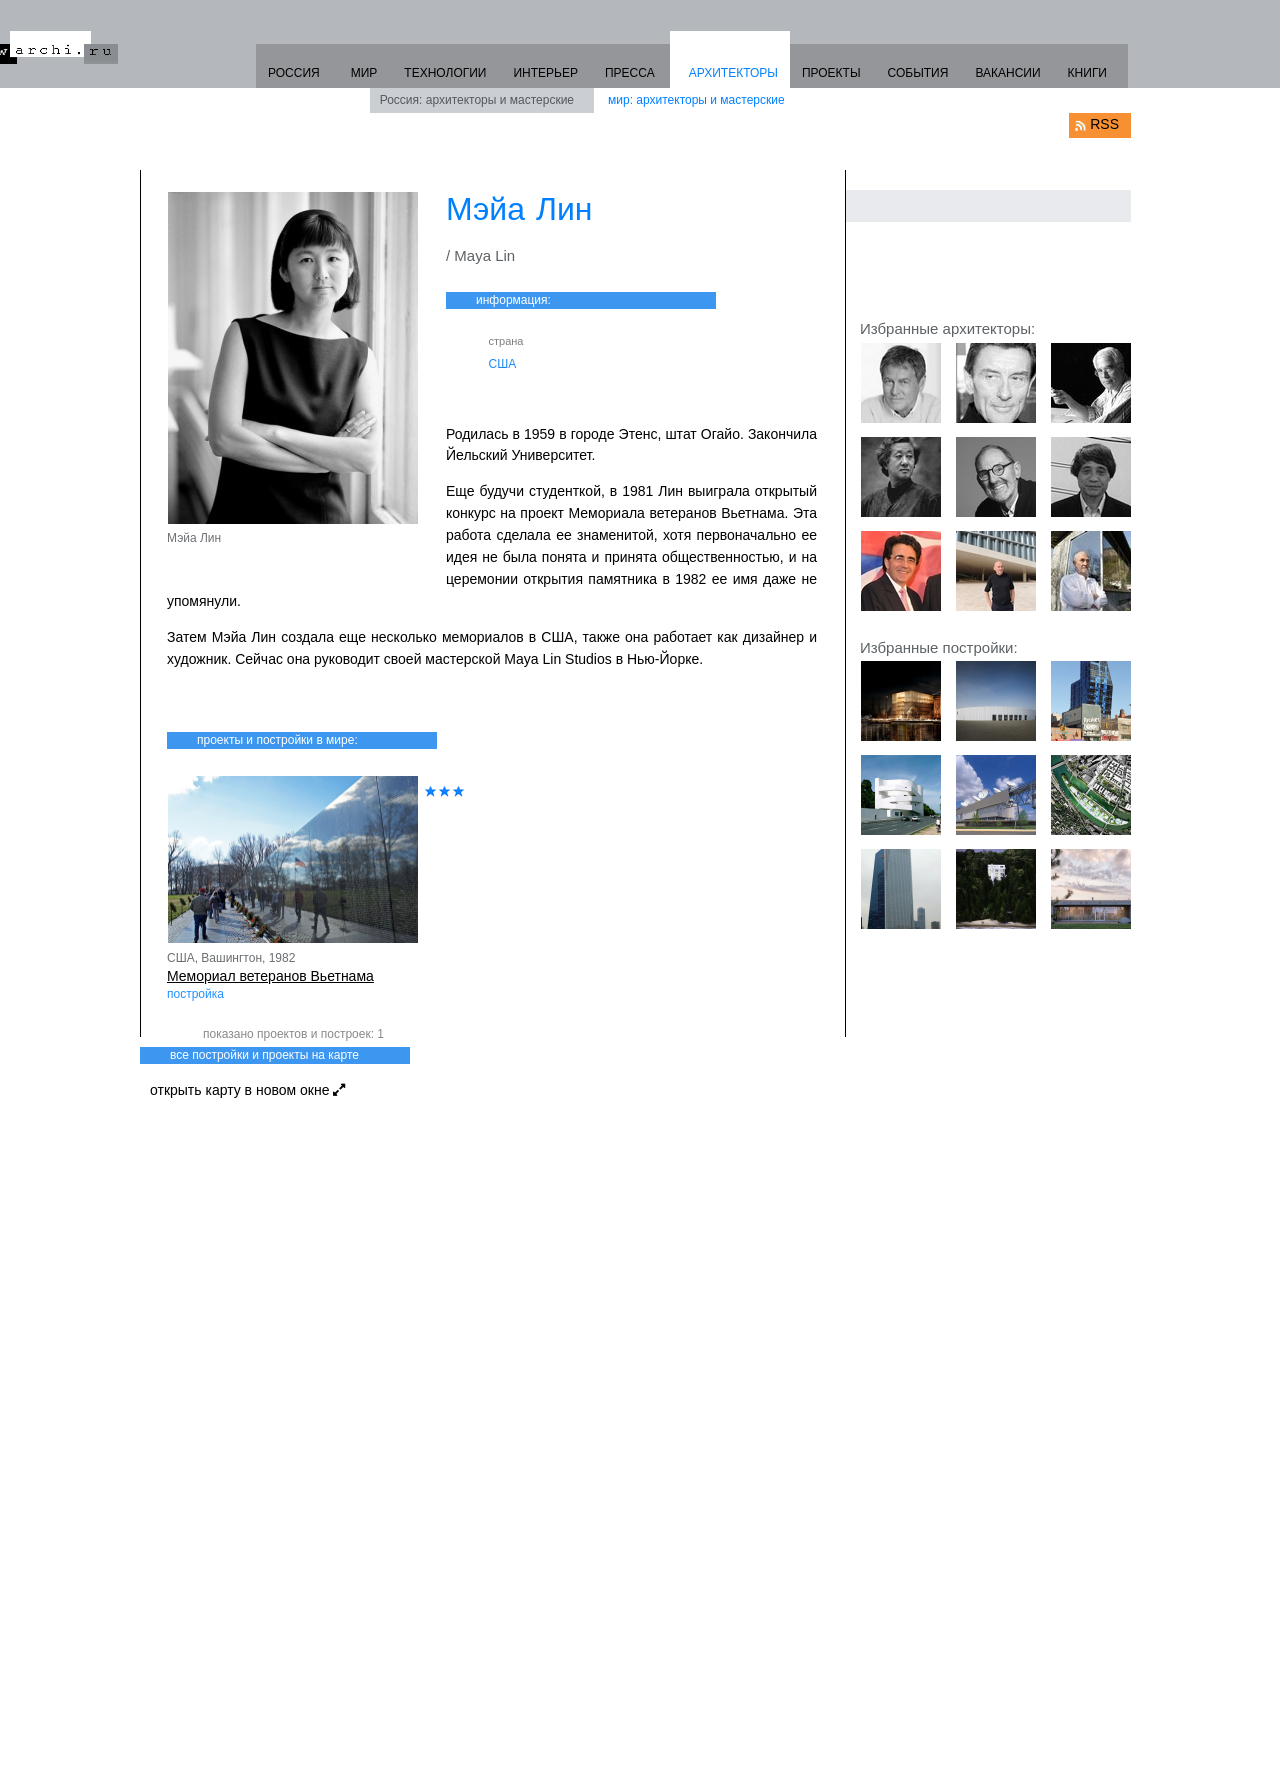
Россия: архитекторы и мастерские (477, 100)
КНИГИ (1087, 73)
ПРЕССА (630, 73)
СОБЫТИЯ (918, 73)
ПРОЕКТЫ (831, 73)
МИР (364, 73)
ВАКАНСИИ (1007, 73)
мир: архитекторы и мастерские (696, 100)
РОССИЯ (294, 73)
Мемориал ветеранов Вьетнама (270, 976)
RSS (1104, 124)
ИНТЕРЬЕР (545, 73)
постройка (195, 994)
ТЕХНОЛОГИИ (445, 73)
